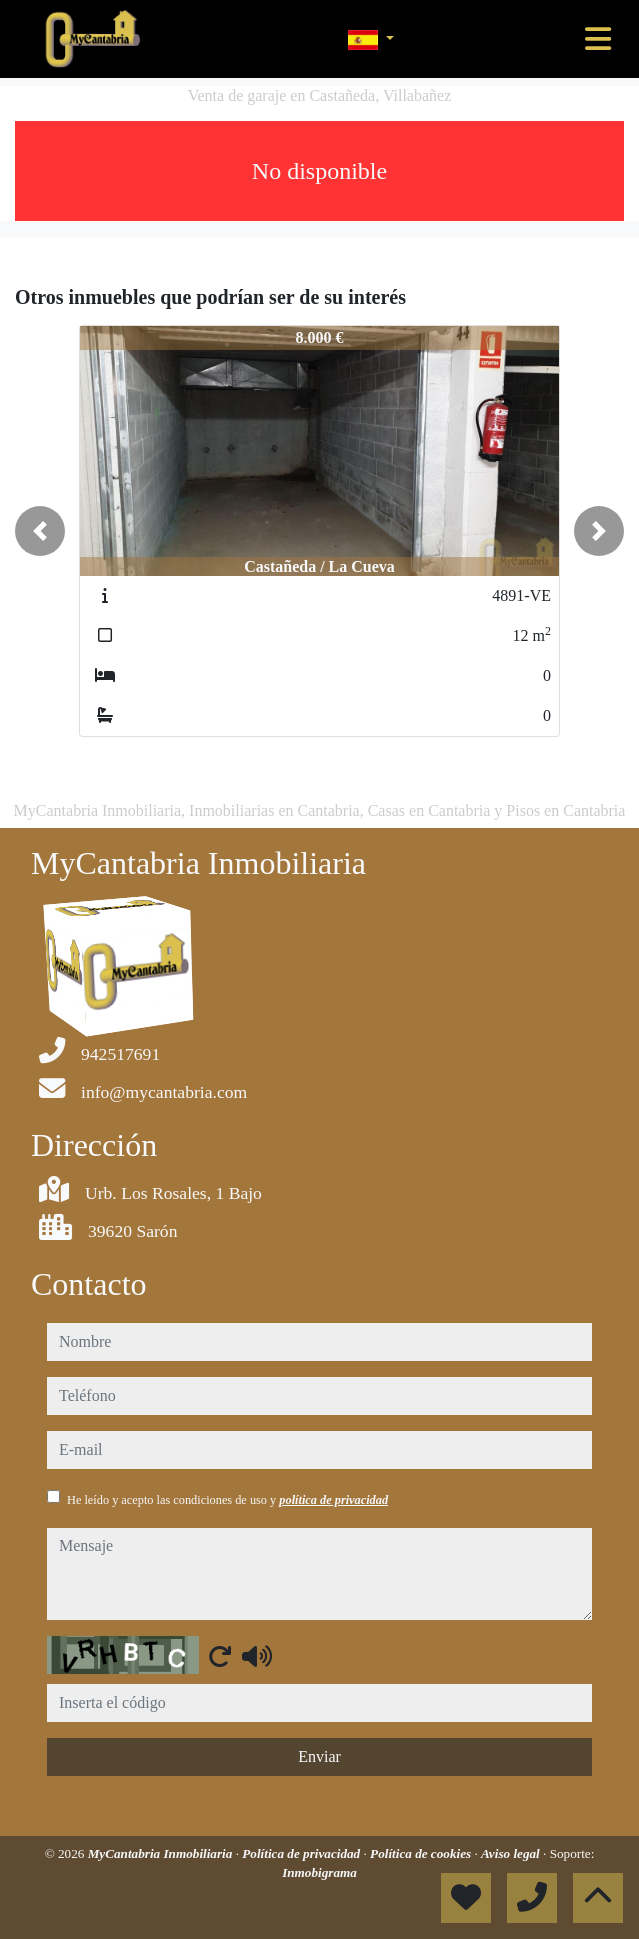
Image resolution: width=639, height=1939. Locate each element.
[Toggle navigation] (598, 39)
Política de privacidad (302, 1853)
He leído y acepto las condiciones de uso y (227, 1500)
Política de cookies (422, 1853)
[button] (40, 531)
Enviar (319, 1756)
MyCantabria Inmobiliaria (162, 1853)
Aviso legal (512, 1853)
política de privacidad (333, 1500)
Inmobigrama (319, 1872)
